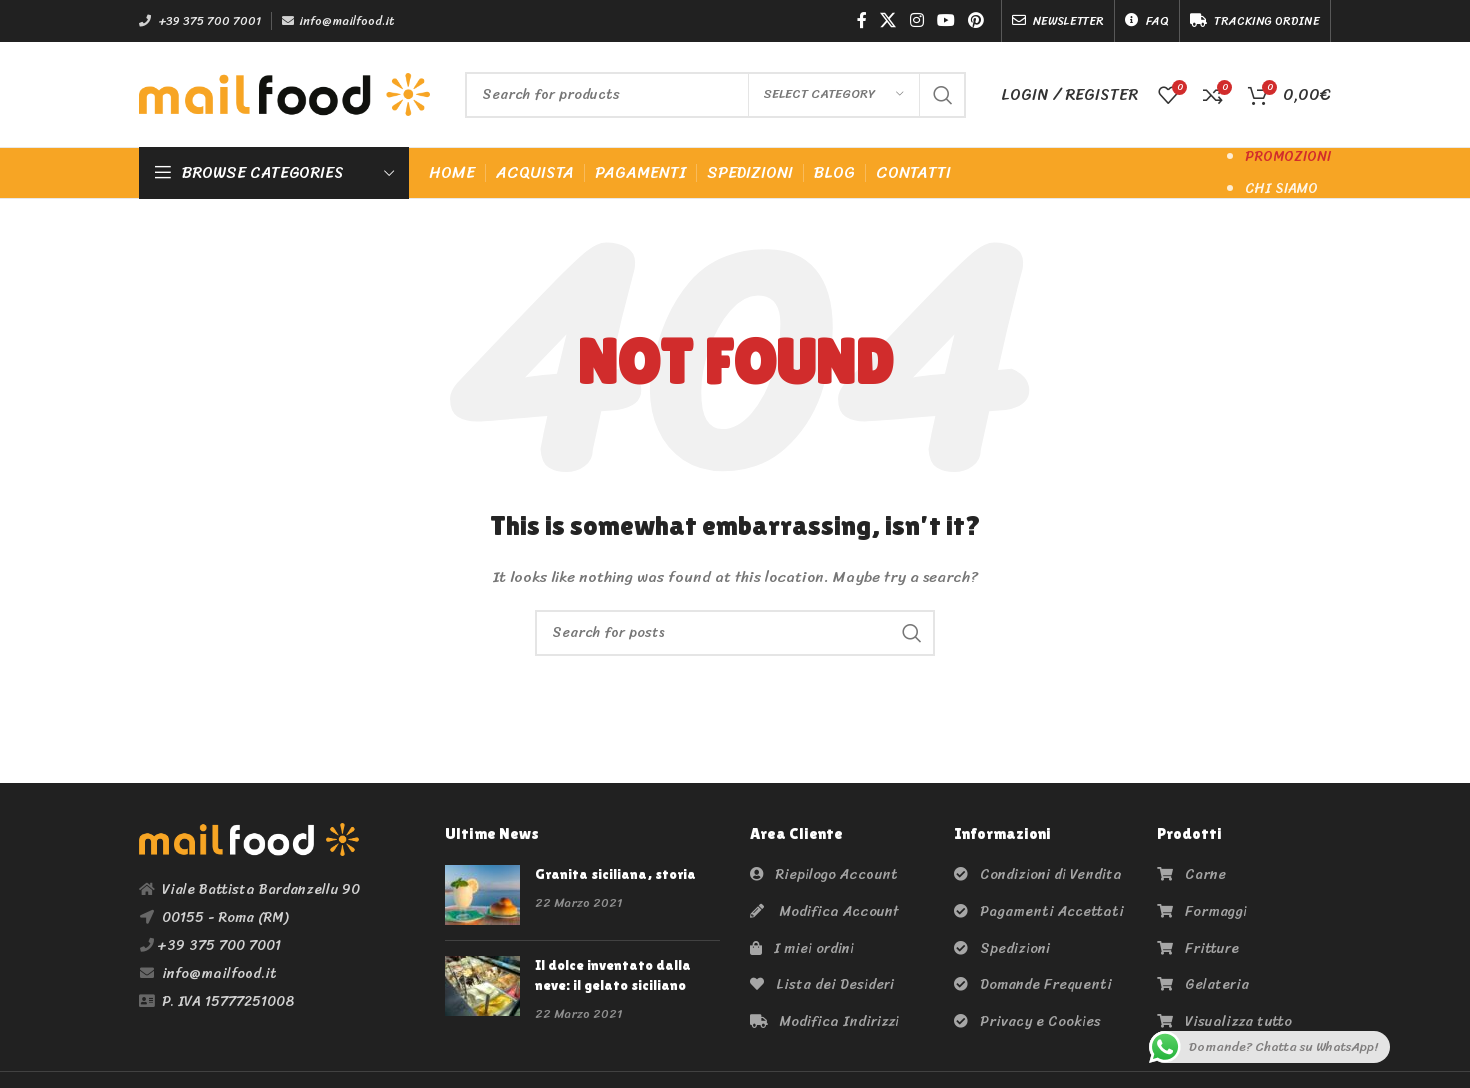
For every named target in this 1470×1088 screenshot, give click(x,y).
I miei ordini (802, 948)
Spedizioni (1002, 948)
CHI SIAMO (1281, 188)
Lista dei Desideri (822, 984)
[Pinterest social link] (976, 20)
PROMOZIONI (1288, 156)
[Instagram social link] (916, 20)
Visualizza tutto (1224, 1021)
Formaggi (1202, 911)
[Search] (715, 95)
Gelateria (1203, 984)
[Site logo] (284, 93)
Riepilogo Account (824, 874)
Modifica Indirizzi (824, 1021)
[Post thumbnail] (482, 895)
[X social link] (888, 20)
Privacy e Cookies (1027, 1021)
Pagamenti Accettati (1039, 911)
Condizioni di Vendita (1038, 874)
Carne (1191, 874)
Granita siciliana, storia (615, 874)
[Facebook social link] (861, 20)
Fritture (1198, 948)
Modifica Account (824, 911)
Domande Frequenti (1033, 984)
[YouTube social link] (945, 20)
